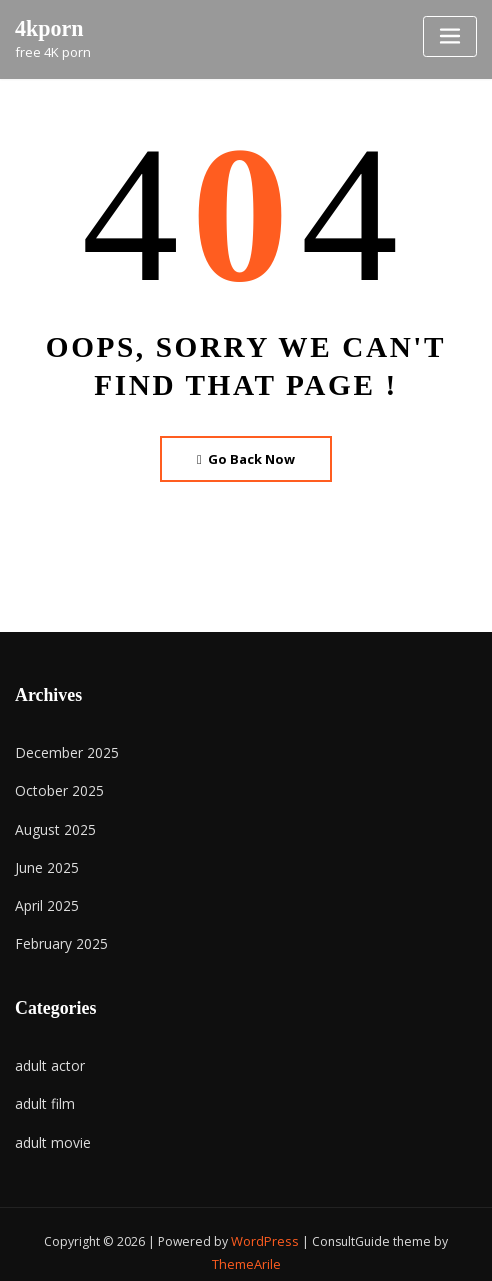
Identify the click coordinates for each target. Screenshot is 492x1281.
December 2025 (62, 750)
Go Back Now (246, 457)
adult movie (50, 1128)
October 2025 (55, 787)
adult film (43, 1092)
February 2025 (58, 934)
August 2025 (51, 824)
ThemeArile (246, 1247)
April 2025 (44, 897)
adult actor (47, 1055)
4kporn (47, 27)
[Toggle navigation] (450, 36)
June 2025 (44, 860)
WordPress (265, 1226)
